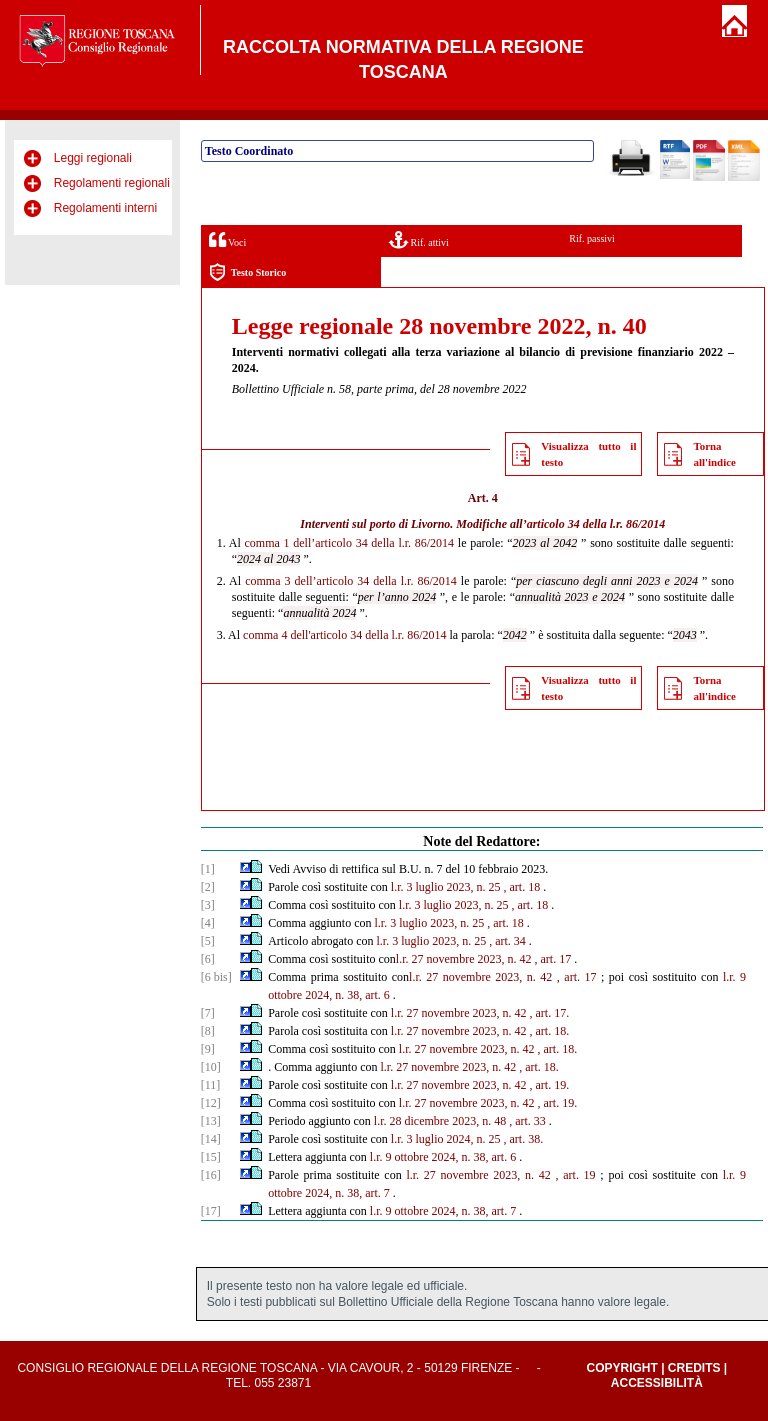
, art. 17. (550, 1013)
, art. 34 (507, 941)
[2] (208, 887)
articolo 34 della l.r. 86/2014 (596, 524)
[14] (211, 1139)
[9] (208, 1049)
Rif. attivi (419, 239)
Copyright (621, 1368)
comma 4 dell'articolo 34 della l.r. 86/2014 (344, 635)
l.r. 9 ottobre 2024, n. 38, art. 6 (443, 1157)
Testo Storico (247, 272)
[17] (211, 1211)
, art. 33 (527, 1121)
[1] (208, 869)
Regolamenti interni (105, 208)
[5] (208, 941)
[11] (211, 1085)
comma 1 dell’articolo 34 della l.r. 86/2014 (350, 543)
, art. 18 (522, 887)
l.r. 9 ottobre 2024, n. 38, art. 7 (443, 1211)
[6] (208, 959)
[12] (211, 1103)
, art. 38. (524, 1139)
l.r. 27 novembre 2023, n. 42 (464, 959)
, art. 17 (553, 959)
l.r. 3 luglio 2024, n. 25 (446, 1139)
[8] (208, 1031)
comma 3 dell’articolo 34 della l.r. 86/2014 (351, 581)
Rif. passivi (592, 238)
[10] (211, 1067)
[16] (211, 1175)
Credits (694, 1368)
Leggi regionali (93, 158)
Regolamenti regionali (112, 183)
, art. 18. (550, 1031)
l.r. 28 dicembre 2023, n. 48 (440, 1121)
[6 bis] (216, 977)
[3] (208, 905)
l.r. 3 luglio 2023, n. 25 (446, 887)
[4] (208, 923)
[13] (211, 1121)
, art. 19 (576, 1175)
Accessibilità (657, 1383)
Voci (227, 239)
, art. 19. (550, 1085)
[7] (208, 1013)
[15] (211, 1157)
